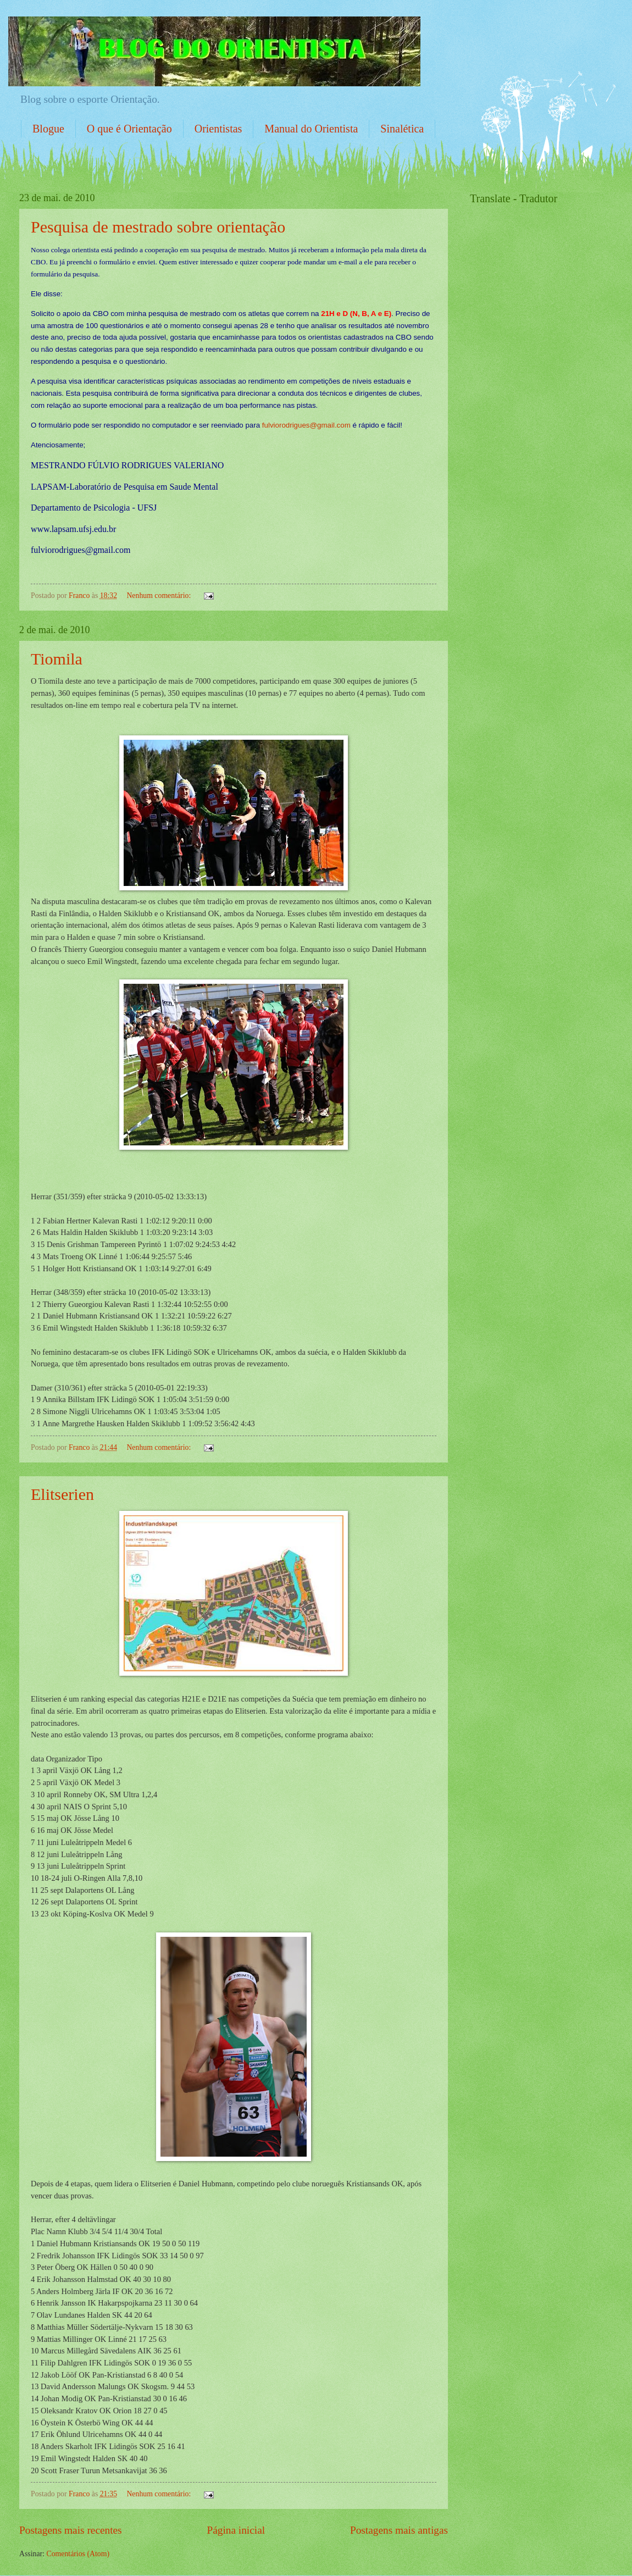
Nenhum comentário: (159, 595)
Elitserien (62, 1494)
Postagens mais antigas (399, 2530)
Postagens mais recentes (70, 2530)
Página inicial (236, 2530)
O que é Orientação (129, 129)
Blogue (48, 129)
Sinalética (402, 129)
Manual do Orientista (311, 129)
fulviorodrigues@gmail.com (306, 425)
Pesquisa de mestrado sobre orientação (158, 227)
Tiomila (56, 659)
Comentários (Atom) (77, 2554)
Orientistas (218, 129)
